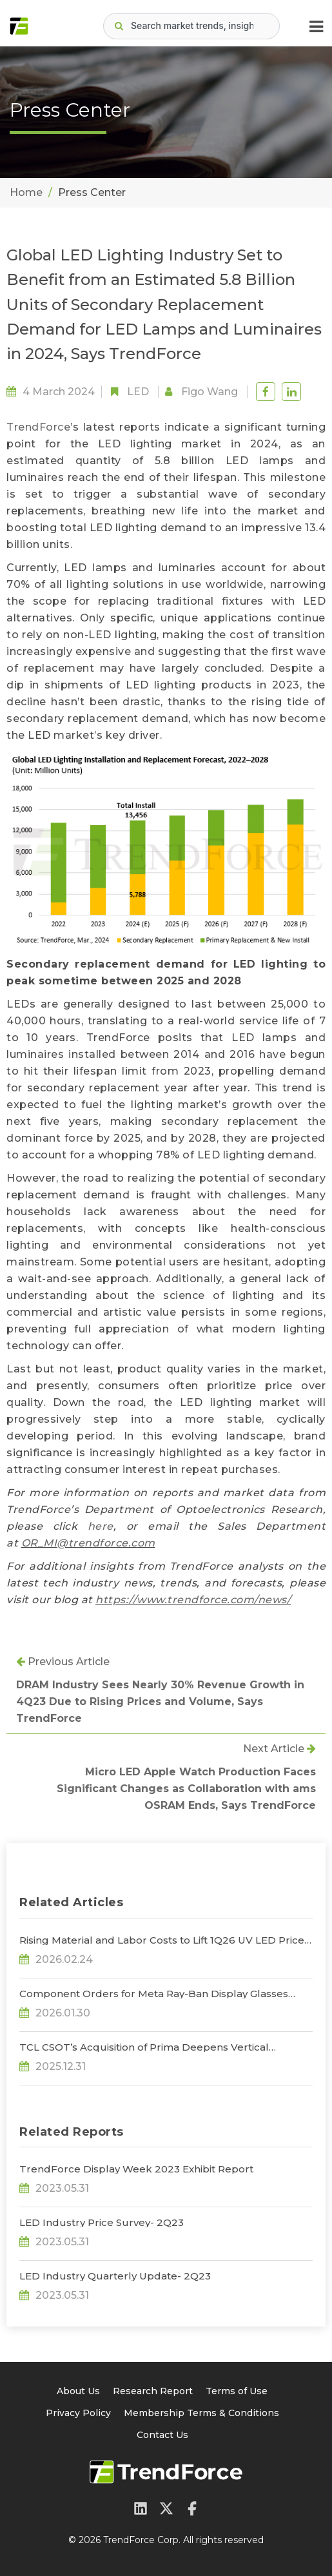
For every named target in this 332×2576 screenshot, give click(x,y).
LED (138, 391)
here (100, 1526)
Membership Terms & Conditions (201, 2413)
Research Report (153, 2391)
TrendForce (38, 427)
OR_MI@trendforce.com (88, 1543)
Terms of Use (237, 2391)
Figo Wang (209, 391)
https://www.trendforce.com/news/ (193, 1600)
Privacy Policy (78, 2413)
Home (26, 192)
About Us (78, 2391)
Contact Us (162, 2435)
